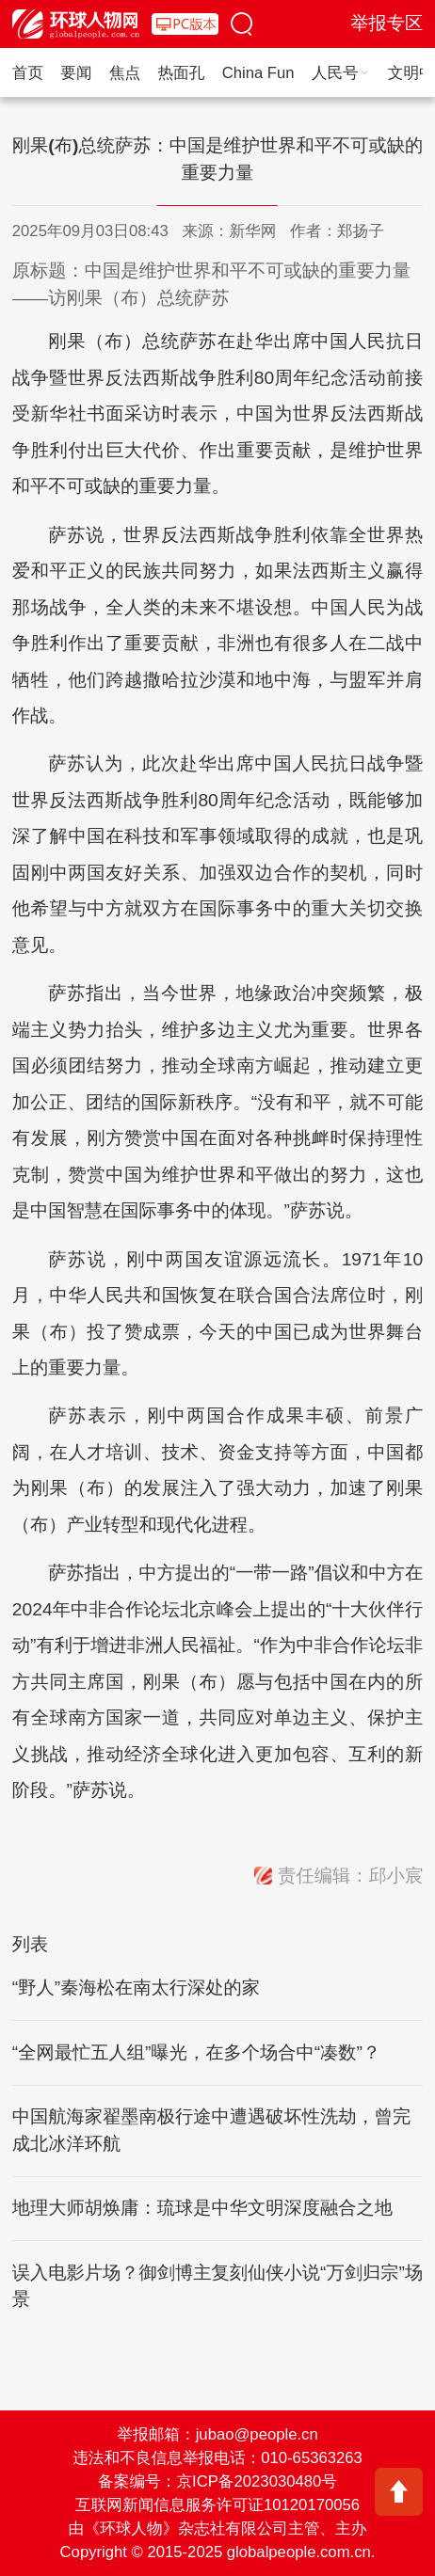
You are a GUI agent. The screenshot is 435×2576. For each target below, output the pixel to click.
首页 (27, 73)
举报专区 (386, 23)
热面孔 (180, 73)
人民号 (341, 73)
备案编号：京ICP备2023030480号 (217, 2481)
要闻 (75, 73)
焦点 (124, 73)
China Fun (258, 73)
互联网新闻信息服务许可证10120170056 (217, 2505)
